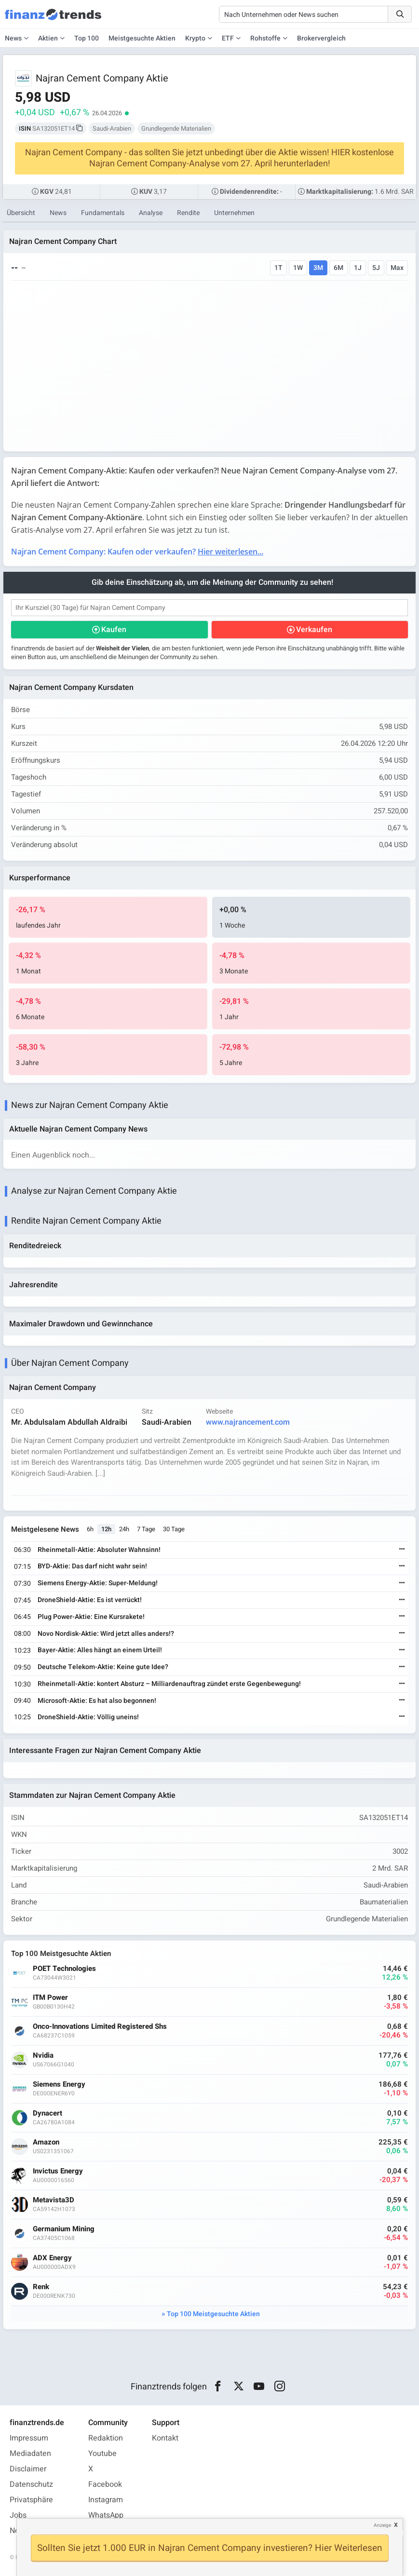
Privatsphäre (31, 2500)
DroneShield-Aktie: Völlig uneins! (88, 1717)
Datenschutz (31, 2484)
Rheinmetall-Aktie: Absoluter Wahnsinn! (99, 1550)
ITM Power (50, 1997)
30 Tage (174, 1529)
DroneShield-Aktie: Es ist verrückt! (90, 1600)
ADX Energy (52, 2258)
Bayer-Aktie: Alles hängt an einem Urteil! (100, 1650)
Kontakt (165, 2438)
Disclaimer (28, 2469)
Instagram (105, 2500)
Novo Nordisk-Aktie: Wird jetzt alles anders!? (106, 1634)
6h (90, 1529)
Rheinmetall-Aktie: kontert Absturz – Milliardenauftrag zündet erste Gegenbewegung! (169, 1684)
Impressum (29, 2438)
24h (124, 1529)
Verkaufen (314, 629)
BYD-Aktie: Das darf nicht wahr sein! (92, 1566)
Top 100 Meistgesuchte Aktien (213, 2314)
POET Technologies (64, 1968)
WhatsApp (105, 2515)
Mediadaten (30, 2453)
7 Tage (146, 1529)
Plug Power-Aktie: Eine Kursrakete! (91, 1617)
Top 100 (86, 38)
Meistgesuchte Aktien (142, 38)
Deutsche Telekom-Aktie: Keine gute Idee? (103, 1667)
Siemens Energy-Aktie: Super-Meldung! (98, 1583)
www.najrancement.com (248, 1422)
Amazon (46, 2142)
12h (106, 1529)
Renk (41, 2287)
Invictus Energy (58, 2171)
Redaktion (105, 2438)
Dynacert (47, 2113)
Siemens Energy (59, 2084)
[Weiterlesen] (402, 1550)
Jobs (18, 2515)
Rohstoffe (265, 38)
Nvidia (43, 2055)
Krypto (195, 38)
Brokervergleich (321, 38)
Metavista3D (53, 2200)
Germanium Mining (64, 2229)
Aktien (48, 38)
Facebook (105, 2484)
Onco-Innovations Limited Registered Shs (100, 2026)
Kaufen (113, 629)
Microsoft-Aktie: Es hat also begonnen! (97, 1701)
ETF (228, 38)
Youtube (102, 2453)
